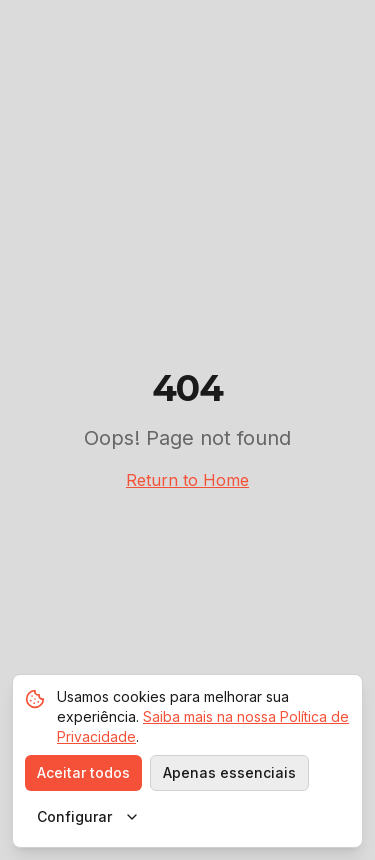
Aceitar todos (83, 772)
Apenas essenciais (229, 772)
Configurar (88, 816)
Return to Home (187, 480)
